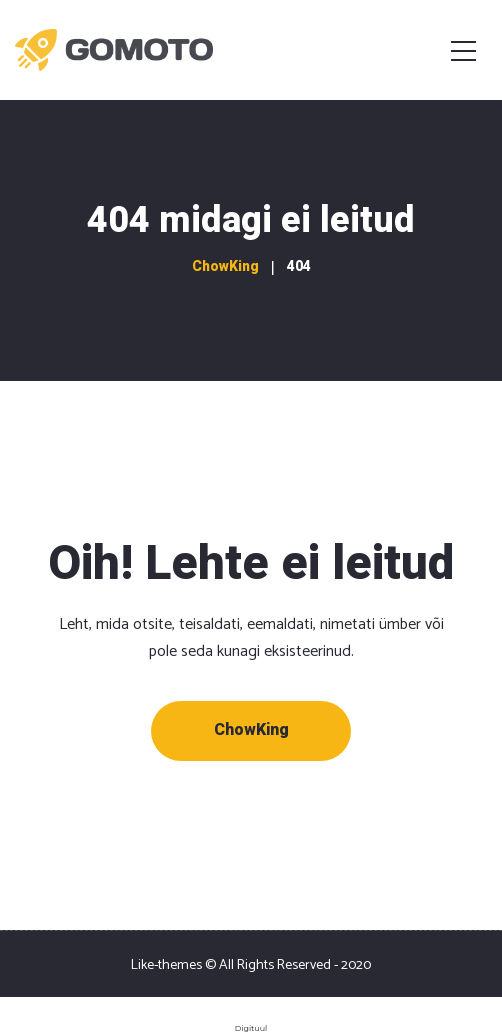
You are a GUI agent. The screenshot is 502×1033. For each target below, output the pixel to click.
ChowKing (251, 730)
